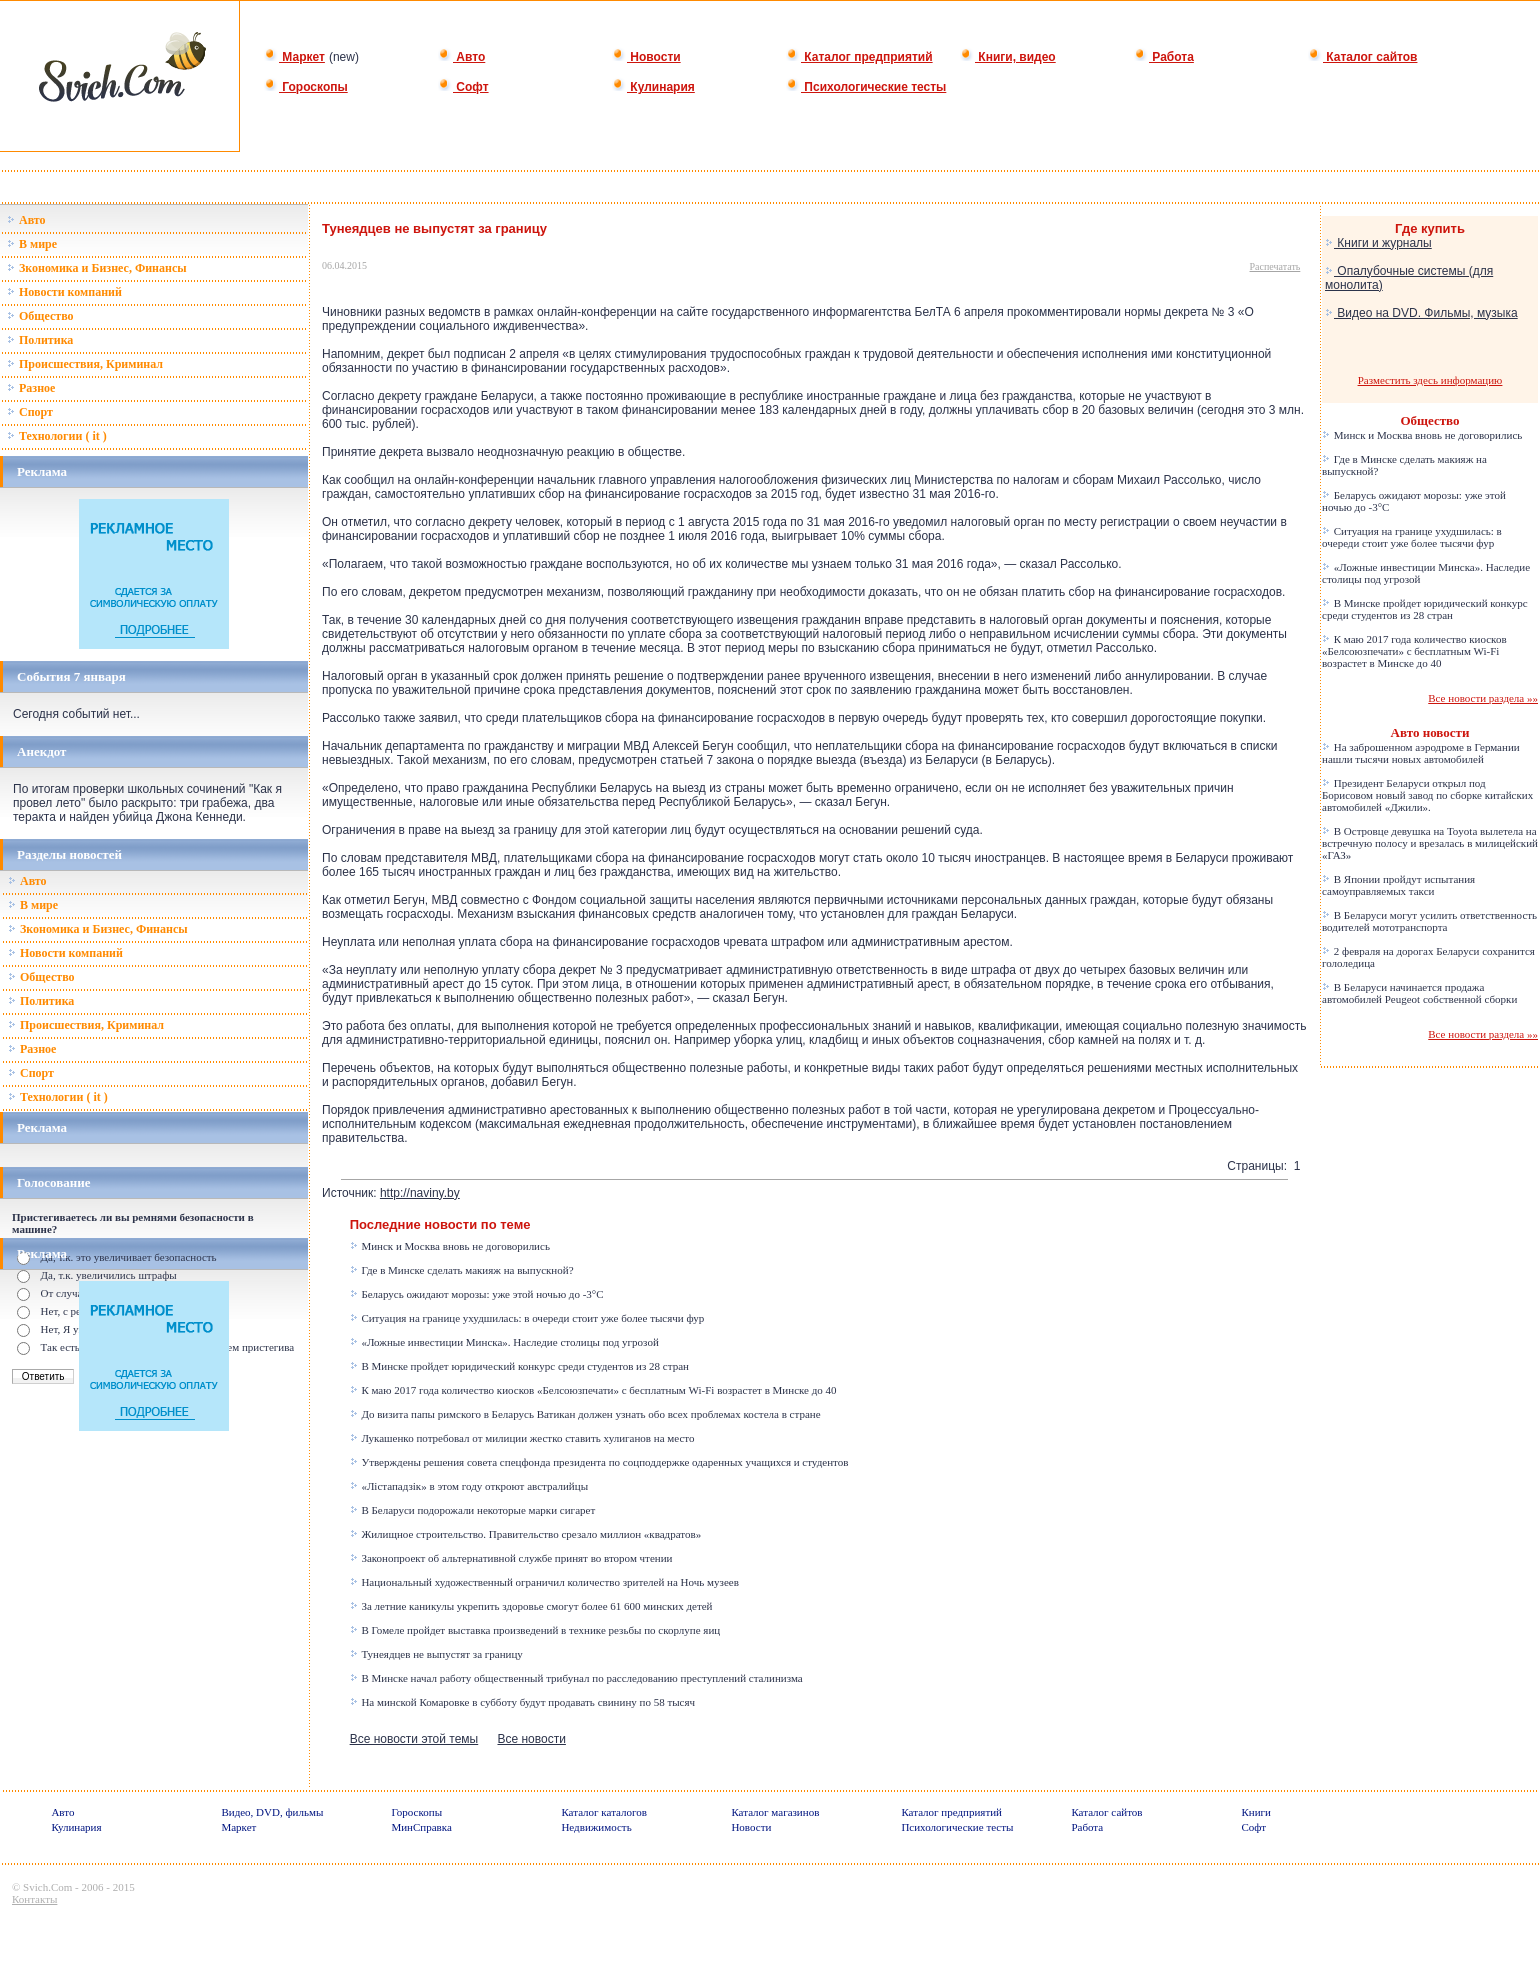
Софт (463, 87)
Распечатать (1275, 266)
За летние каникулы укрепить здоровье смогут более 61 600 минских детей (531, 1606)
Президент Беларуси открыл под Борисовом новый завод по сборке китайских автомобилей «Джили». (1427, 795)
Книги (1256, 1812)
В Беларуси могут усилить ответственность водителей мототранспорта (1429, 921)
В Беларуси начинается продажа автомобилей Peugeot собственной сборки (1419, 993)
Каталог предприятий (859, 57)
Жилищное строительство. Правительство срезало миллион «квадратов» (526, 1534)
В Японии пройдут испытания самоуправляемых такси (1398, 885)
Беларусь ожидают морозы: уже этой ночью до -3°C (477, 1294)
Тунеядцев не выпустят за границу (436, 1654)
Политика (40, 340)
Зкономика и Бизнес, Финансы (97, 268)
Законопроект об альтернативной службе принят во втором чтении (511, 1558)
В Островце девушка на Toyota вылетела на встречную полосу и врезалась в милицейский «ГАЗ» (1430, 843)
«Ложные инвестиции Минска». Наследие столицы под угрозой (504, 1342)
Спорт (30, 412)
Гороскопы (306, 87)
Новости (646, 57)
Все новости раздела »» (1483, 698)
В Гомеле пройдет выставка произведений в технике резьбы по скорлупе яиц (535, 1630)
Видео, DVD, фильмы (272, 1812)
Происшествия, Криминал (85, 364)
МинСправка (421, 1827)
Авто (461, 57)
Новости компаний (64, 292)
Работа (1164, 57)
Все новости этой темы (414, 1739)
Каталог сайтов (1362, 57)
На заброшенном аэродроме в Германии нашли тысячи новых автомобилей (1421, 753)
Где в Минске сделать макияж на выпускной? (462, 1270)
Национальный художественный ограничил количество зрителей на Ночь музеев (544, 1582)
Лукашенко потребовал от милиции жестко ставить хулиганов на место (522, 1438)
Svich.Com (47, 1887)
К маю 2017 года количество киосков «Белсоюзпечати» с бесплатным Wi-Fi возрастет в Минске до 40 (593, 1390)
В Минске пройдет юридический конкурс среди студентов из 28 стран (519, 1366)
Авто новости (1430, 732)
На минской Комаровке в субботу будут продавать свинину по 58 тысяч (522, 1702)
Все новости (531, 1739)
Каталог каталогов (604, 1812)
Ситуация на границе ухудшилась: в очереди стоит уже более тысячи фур (527, 1318)
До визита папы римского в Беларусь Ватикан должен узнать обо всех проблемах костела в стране (585, 1414)
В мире (32, 244)
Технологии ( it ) (57, 436)
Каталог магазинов (775, 1812)
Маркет (294, 57)
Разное (31, 388)
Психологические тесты (866, 87)
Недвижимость (596, 1827)
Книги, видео (1008, 57)
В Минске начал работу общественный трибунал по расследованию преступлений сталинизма (576, 1678)
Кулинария (653, 87)
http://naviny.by (420, 1193)
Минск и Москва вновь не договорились (450, 1246)
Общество (40, 316)
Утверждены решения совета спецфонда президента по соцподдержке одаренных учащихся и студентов (599, 1462)
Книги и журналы (1378, 243)
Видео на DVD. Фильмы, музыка (1421, 313)
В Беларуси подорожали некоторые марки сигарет (473, 1510)
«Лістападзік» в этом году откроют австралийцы (469, 1486)
